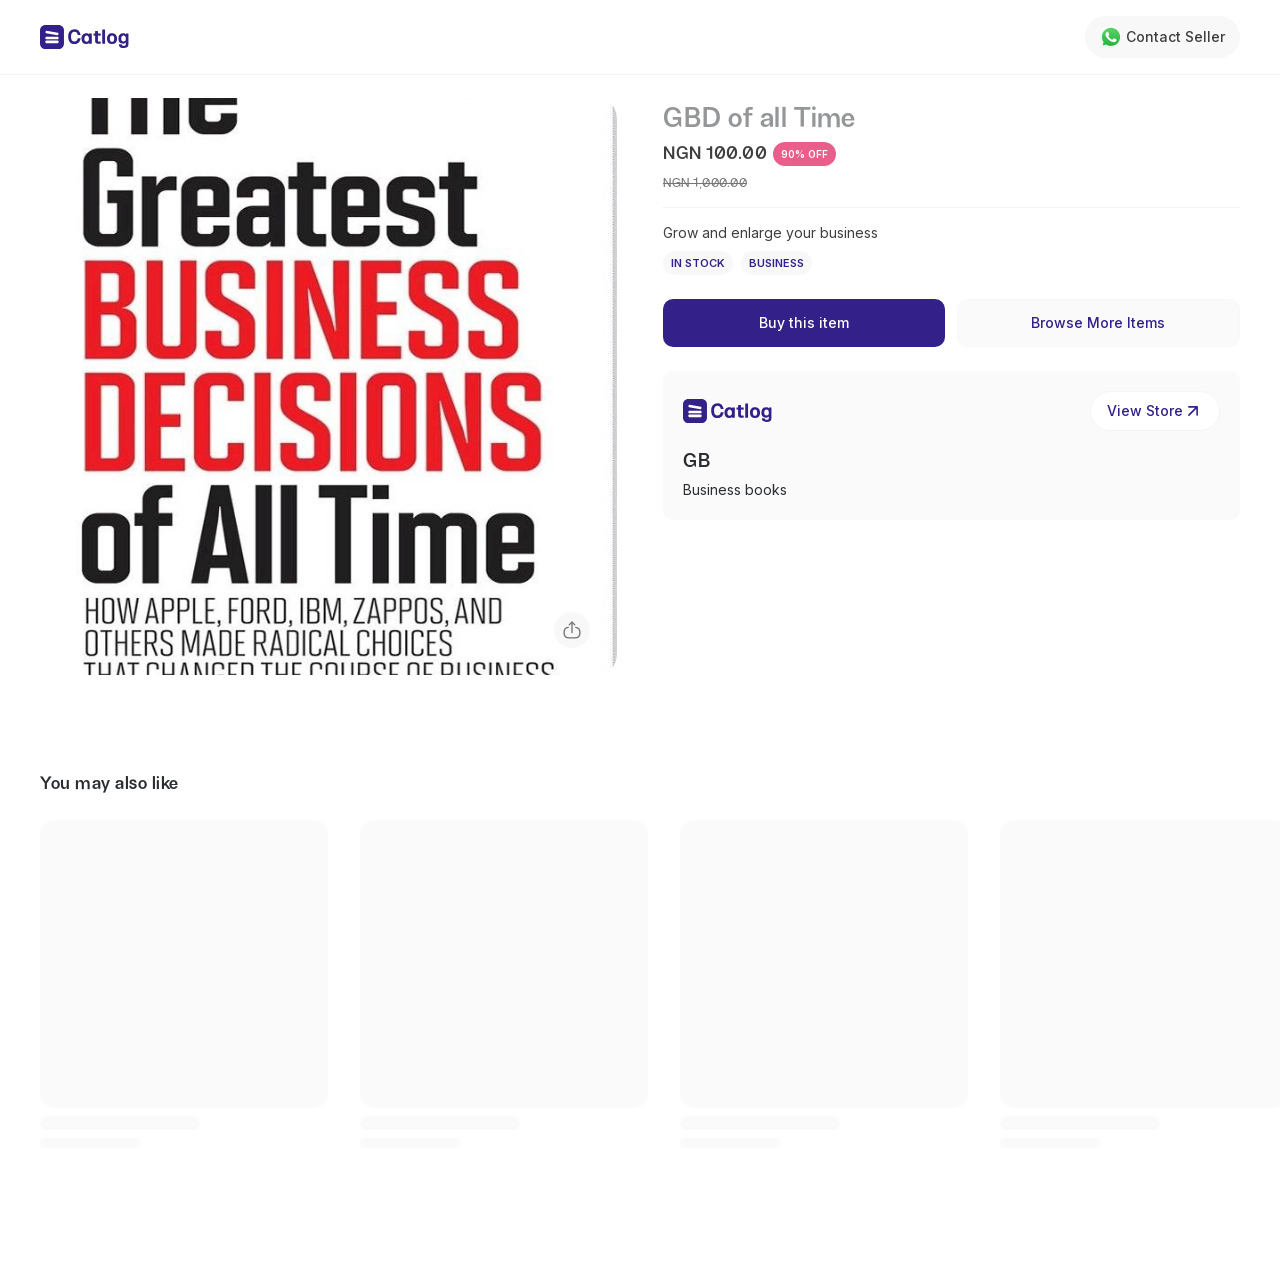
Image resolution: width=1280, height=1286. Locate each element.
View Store (1155, 411)
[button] (328, 386)
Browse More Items (1098, 322)
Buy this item (804, 322)
